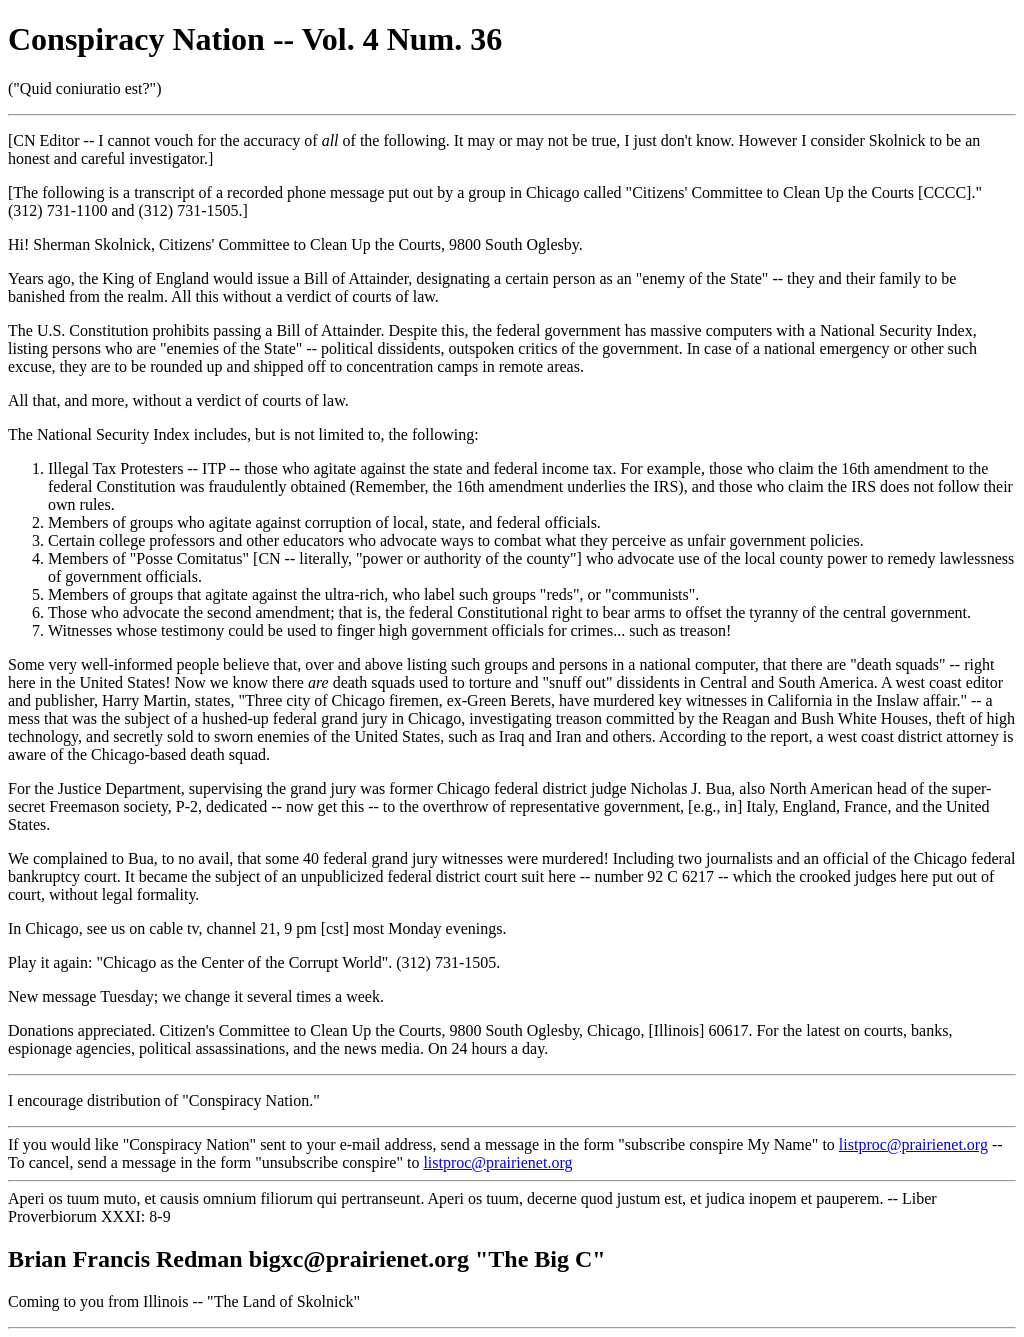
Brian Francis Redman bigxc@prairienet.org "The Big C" (307, 1259)
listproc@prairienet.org (913, 1144)
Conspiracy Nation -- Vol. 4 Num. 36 (255, 39)
